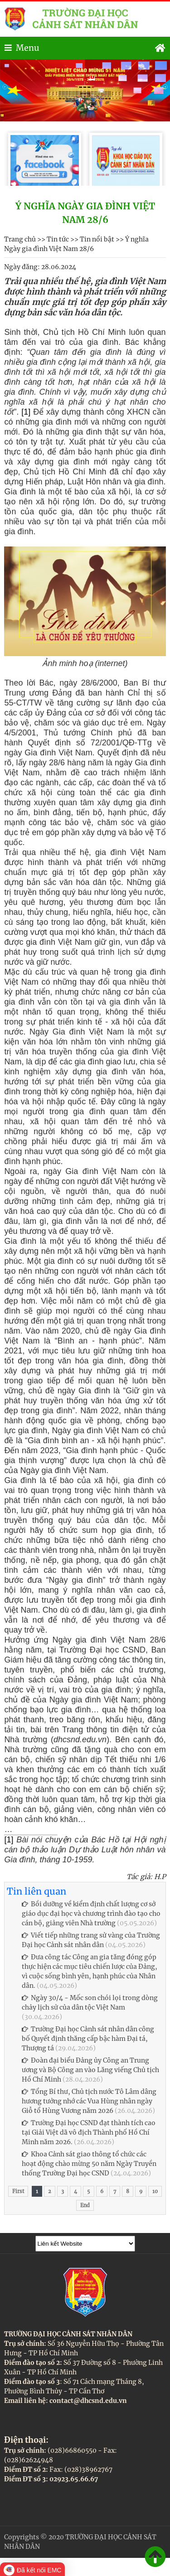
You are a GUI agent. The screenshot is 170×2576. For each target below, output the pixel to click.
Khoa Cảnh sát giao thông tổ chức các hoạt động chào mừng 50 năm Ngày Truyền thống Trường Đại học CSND (89, 2163)
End (85, 2205)
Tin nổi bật (97, 239)
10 (155, 2191)
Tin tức (58, 239)
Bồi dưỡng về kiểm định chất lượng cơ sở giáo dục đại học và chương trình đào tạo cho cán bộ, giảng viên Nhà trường (91, 1913)
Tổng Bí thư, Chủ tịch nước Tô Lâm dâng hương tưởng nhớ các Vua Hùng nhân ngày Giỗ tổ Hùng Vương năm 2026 (89, 2101)
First (18, 2191)
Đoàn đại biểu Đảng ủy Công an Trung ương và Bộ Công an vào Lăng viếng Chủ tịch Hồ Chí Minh (90, 2069)
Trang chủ (20, 239)
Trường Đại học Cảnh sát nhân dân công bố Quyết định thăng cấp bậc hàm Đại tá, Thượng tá (88, 2038)
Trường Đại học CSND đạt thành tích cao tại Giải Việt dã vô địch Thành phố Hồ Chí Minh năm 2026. (88, 2132)
